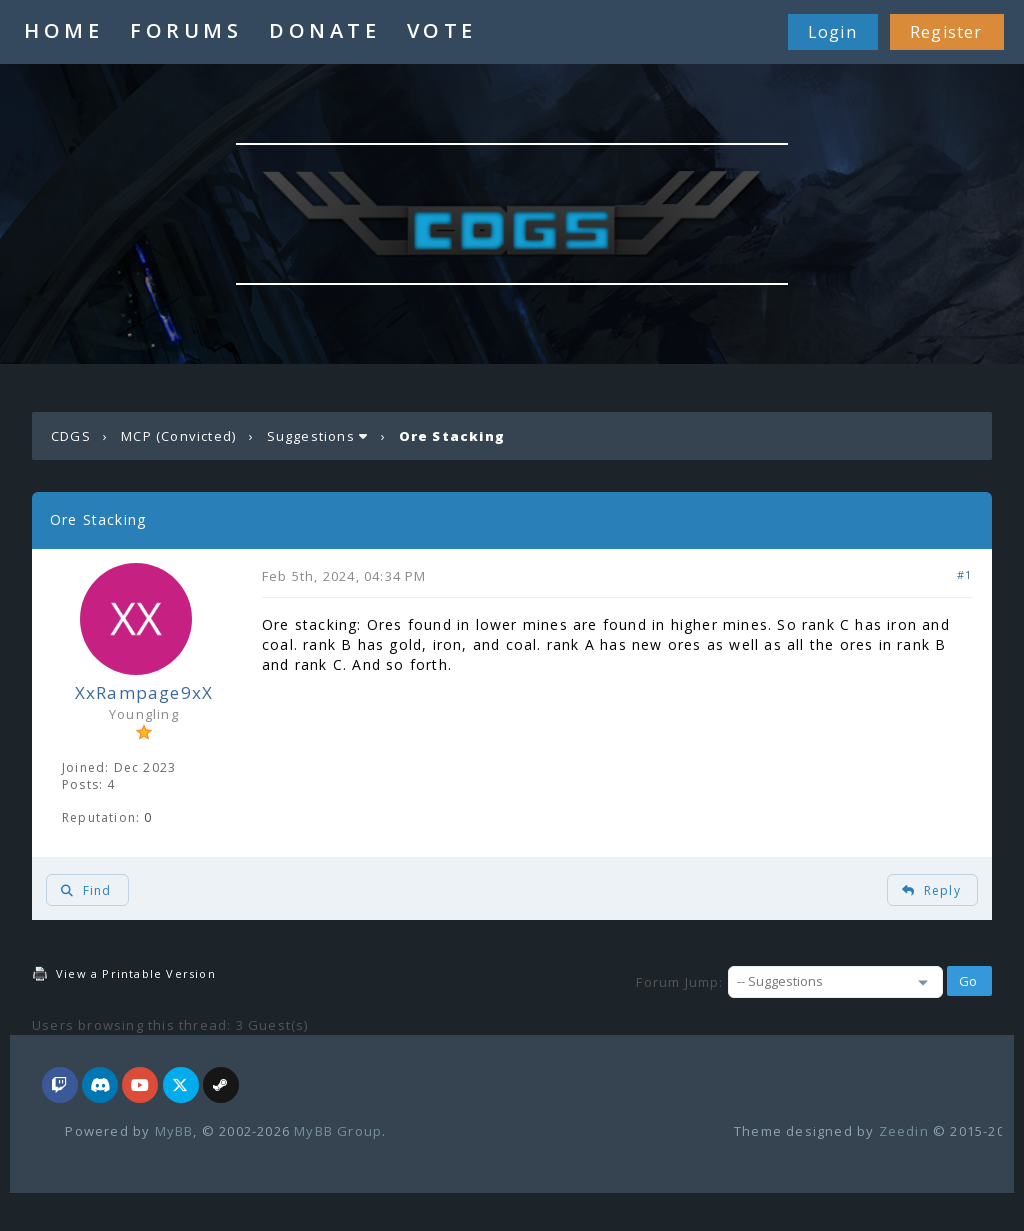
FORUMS (186, 30)
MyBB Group (338, 1131)
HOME (63, 30)
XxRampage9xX (144, 692)
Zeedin (904, 1131)
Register (946, 32)
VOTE (442, 30)
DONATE (324, 30)
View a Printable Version (136, 973)
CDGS (71, 436)
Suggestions (311, 436)
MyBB (174, 1131)
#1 (964, 574)
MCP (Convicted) (178, 436)
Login (832, 32)
